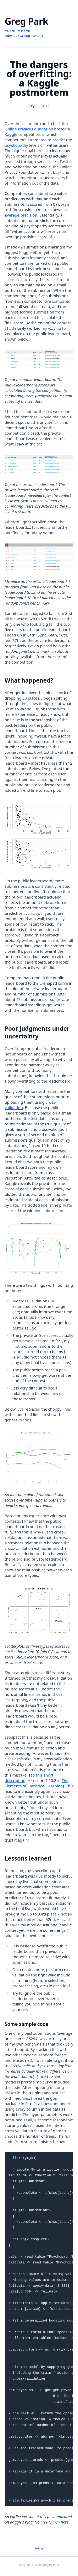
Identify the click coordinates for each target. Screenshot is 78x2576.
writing (25, 35)
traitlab (10, 31)
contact (37, 35)
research (24, 31)
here (65, 2522)
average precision (21, 215)
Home (39, 2548)
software (11, 35)
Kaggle (11, 134)
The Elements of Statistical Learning (36, 1783)
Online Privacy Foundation (29, 129)
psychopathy (16, 145)
